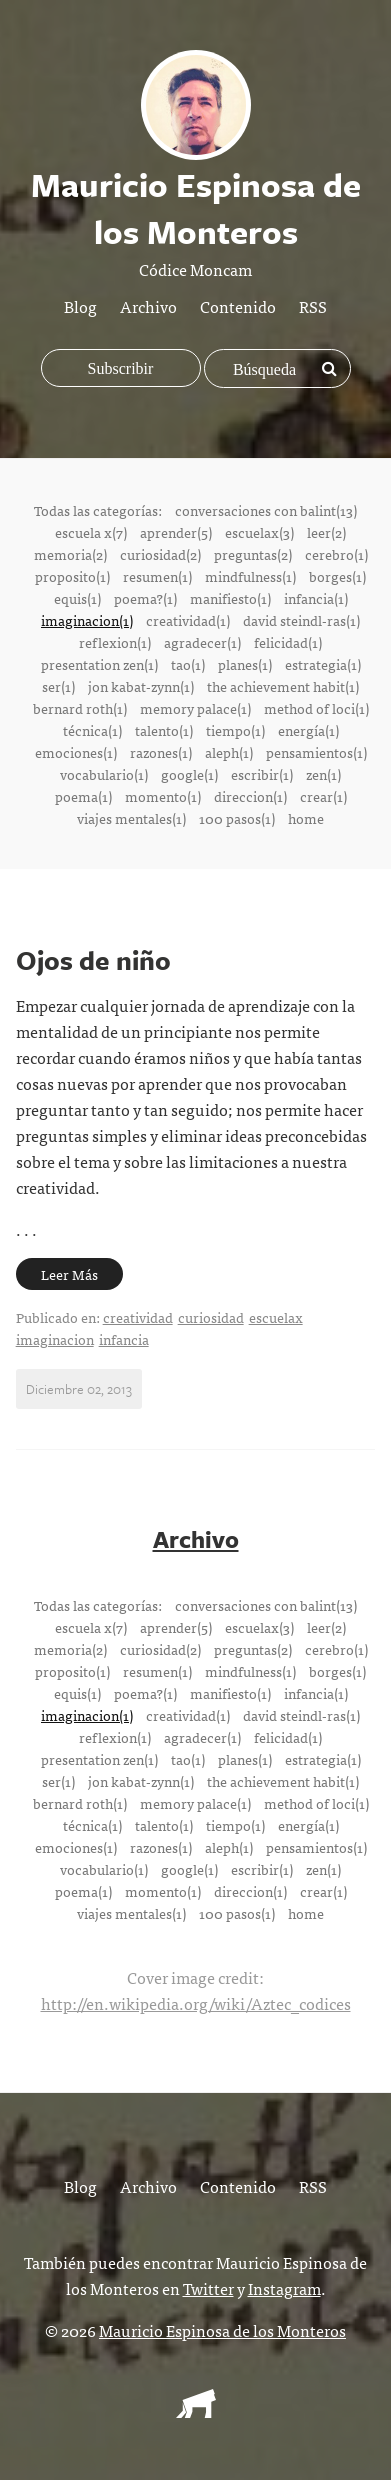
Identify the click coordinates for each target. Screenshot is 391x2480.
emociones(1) (76, 752)
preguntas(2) (253, 554)
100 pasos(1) (237, 818)
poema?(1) (145, 598)
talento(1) (164, 730)
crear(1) (323, 796)
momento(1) (163, 796)
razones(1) (161, 752)
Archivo (148, 306)
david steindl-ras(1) (301, 620)
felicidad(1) (288, 642)
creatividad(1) (188, 620)
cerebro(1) (336, 554)
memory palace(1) (195, 708)
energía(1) (308, 730)
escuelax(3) (259, 532)
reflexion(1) (115, 642)
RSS (313, 306)
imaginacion (55, 1339)
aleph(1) (229, 752)
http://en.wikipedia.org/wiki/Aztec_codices (196, 2003)
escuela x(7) (91, 532)
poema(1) (83, 796)
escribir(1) (262, 774)
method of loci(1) (316, 708)
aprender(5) (176, 532)
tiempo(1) (235, 730)
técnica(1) (92, 730)
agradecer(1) (202, 642)
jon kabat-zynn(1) (141, 686)
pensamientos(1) (316, 752)
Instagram (284, 2288)
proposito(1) (72, 576)
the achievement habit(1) (283, 686)
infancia (124, 1339)
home (306, 818)
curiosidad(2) (160, 554)
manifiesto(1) (230, 598)
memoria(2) (70, 554)
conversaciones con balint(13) (266, 510)
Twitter (208, 2288)
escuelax (276, 1317)
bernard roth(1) (80, 708)
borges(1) (337, 576)
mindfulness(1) (250, 576)
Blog (80, 306)
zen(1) (323, 774)
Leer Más (69, 1274)
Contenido (238, 306)
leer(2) (326, 532)
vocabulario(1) (104, 774)
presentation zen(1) (99, 664)
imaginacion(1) (87, 620)
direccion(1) (250, 796)
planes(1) (245, 664)
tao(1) (188, 664)
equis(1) (77, 598)
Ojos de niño (93, 960)
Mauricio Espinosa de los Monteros (222, 2330)
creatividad (138, 1317)
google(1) (189, 774)
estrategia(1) (323, 664)
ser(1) (58, 686)
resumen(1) (157, 576)
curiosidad (211, 1317)
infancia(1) (316, 598)
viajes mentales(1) (131, 818)
